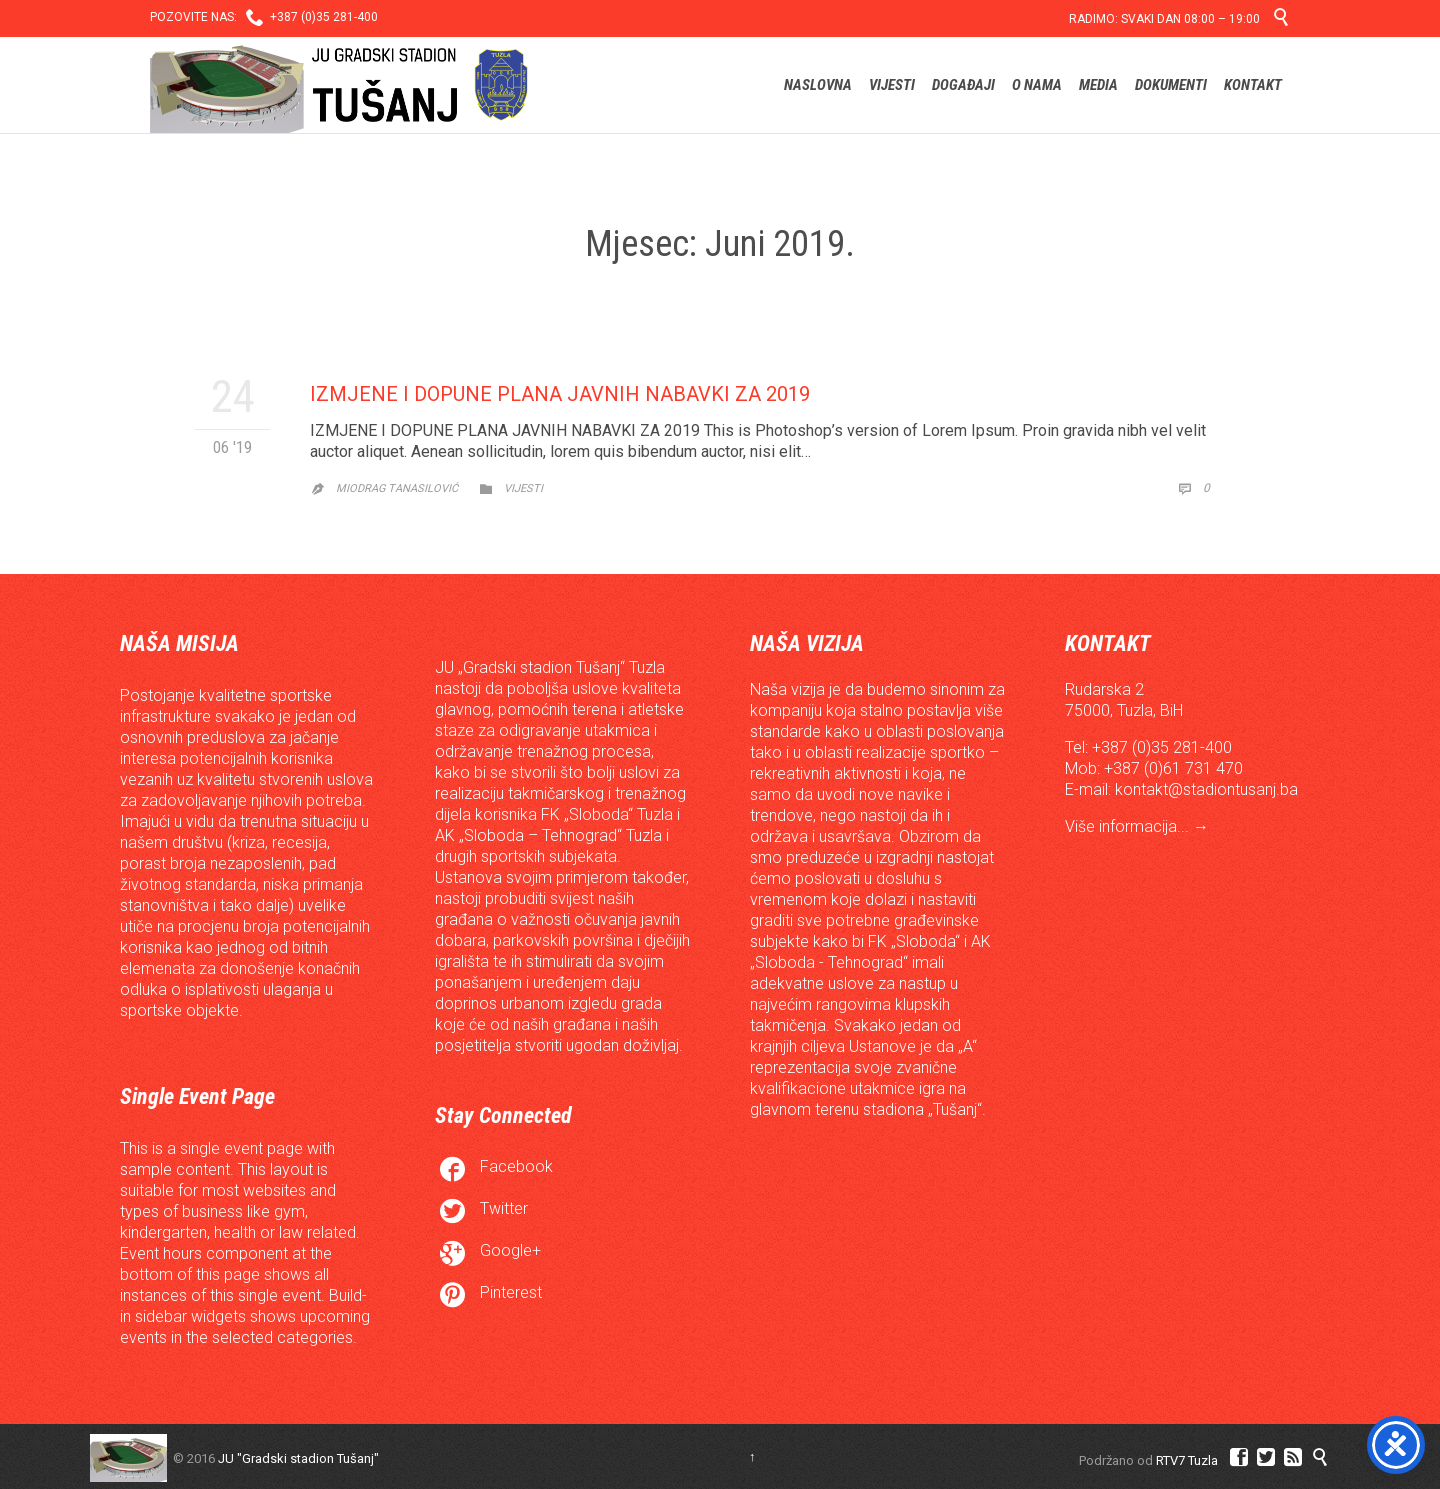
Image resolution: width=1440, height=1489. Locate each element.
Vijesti (523, 488)
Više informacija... (1129, 826)
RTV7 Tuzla (1187, 1460)
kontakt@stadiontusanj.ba (1206, 789)
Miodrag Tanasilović (397, 488)
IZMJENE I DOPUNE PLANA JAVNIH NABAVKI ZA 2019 (560, 394)
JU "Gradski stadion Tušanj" (298, 1458)
